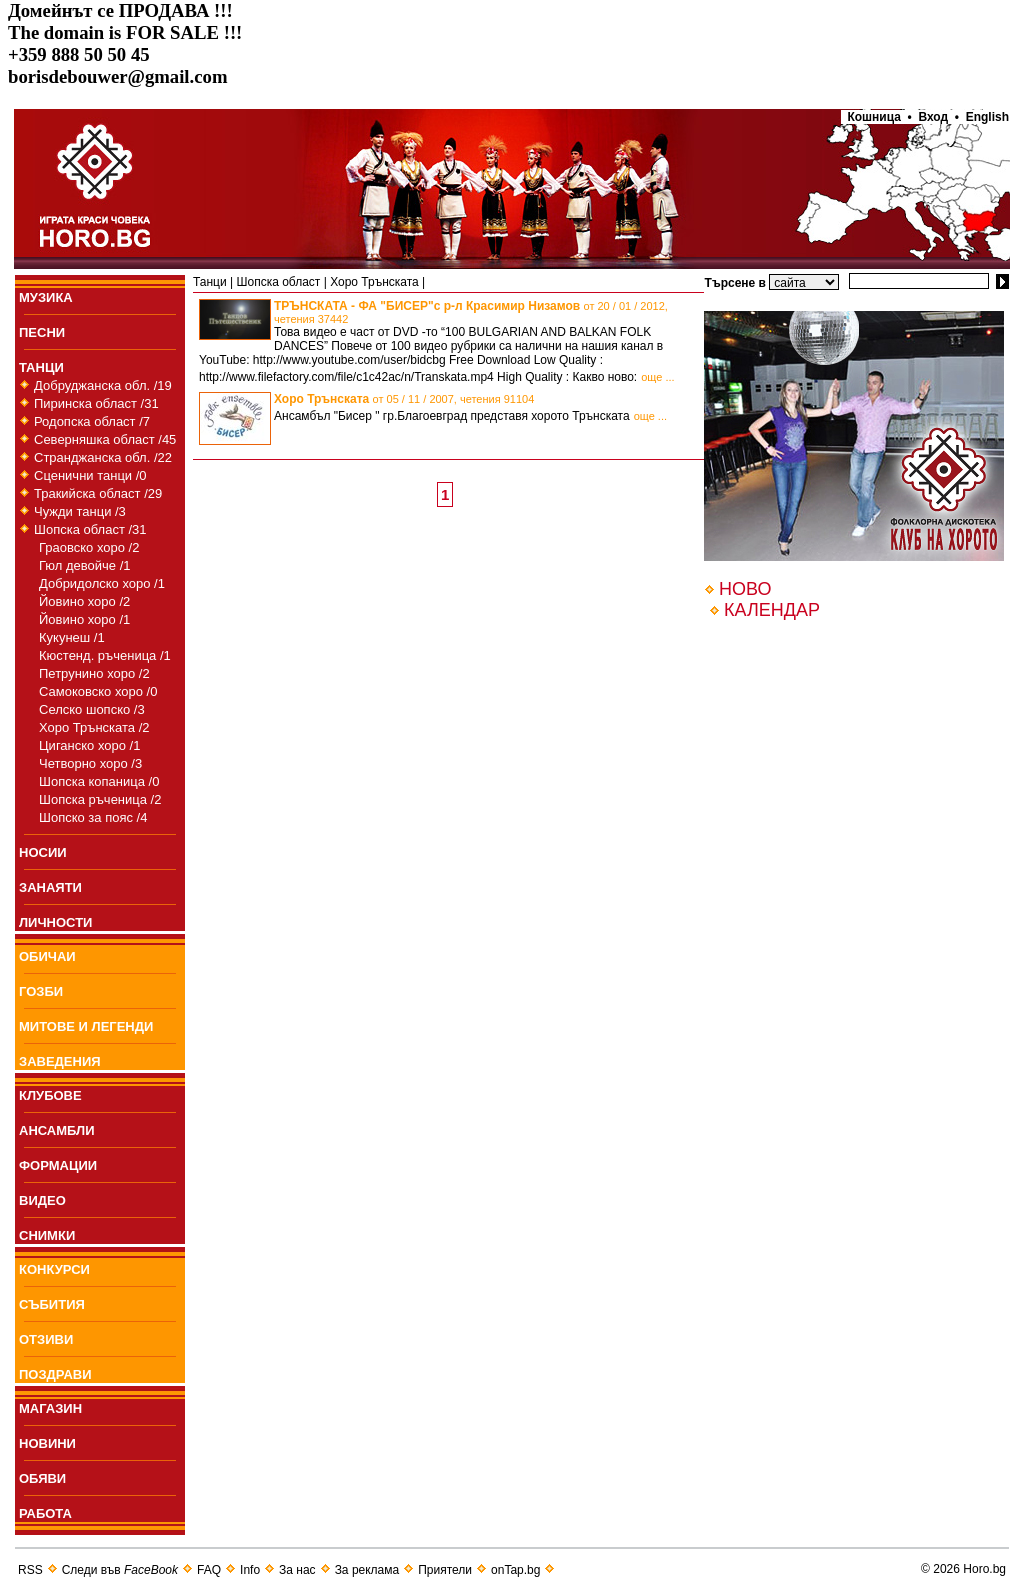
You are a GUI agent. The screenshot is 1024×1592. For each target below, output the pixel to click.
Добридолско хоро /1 (102, 583)
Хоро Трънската (374, 282)
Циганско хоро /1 (89, 745)
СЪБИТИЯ (52, 1304)
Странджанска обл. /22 (103, 457)
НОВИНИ (47, 1443)
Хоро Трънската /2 (94, 727)
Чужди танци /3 (80, 511)
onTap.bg (515, 1570)
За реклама (367, 1570)
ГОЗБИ (41, 991)
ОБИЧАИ (47, 956)
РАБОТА (45, 1513)
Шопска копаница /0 (99, 781)
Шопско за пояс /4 (93, 817)
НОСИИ (43, 852)
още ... (657, 377)
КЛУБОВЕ (50, 1095)
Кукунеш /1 (72, 637)
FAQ (209, 1570)
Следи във (120, 1570)
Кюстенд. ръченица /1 (105, 655)
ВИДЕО (42, 1200)
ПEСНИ (42, 332)
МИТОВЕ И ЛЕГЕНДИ (86, 1026)
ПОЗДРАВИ (55, 1374)
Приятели (445, 1570)
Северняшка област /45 (105, 439)
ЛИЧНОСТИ (55, 922)
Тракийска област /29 (98, 493)
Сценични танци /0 (90, 475)
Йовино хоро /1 (84, 619)
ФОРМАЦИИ (58, 1165)
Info (250, 1570)
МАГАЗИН (50, 1408)
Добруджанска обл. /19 (103, 385)
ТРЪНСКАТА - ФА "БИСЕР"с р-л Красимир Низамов (471, 312)
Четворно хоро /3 (90, 763)
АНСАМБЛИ (57, 1130)
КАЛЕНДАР (772, 610)
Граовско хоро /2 (89, 547)
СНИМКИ (47, 1235)
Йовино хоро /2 (84, 601)
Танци (210, 282)
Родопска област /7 (92, 421)
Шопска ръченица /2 (100, 799)
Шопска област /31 (90, 529)
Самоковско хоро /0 (98, 691)
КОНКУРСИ (54, 1269)
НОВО (745, 589)
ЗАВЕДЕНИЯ (60, 1061)
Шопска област (278, 282)
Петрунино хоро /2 (94, 673)
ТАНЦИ (41, 367)
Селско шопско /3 (92, 709)
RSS (30, 1570)
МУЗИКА (46, 297)
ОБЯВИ (42, 1478)
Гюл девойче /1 (85, 565)
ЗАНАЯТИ (50, 887)
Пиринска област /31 (96, 403)
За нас (297, 1570)
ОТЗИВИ (46, 1339)
